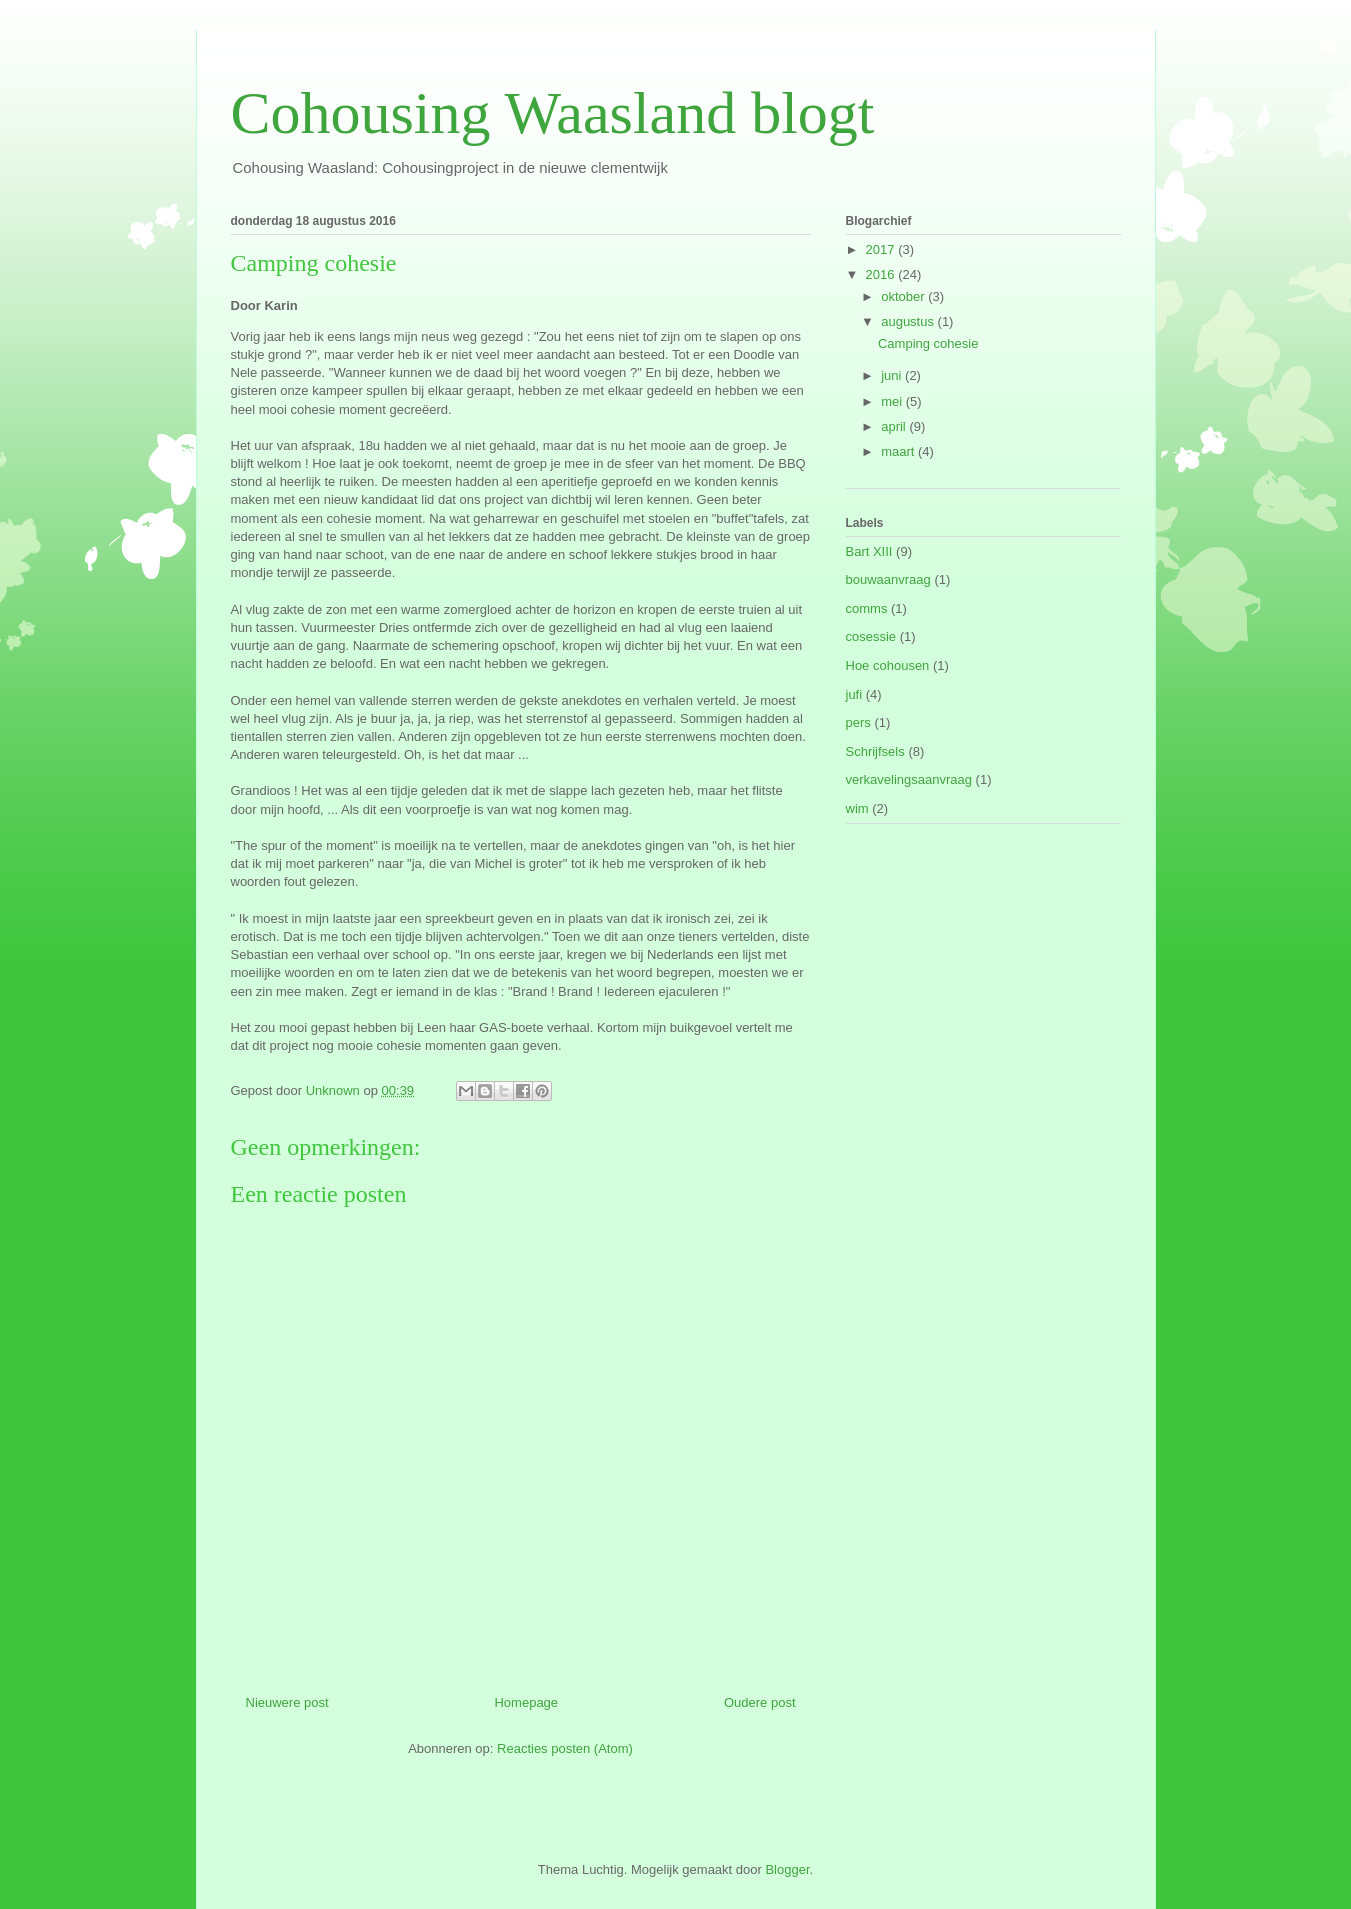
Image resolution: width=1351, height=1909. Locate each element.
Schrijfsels (875, 751)
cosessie (871, 636)
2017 (882, 249)
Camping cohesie (928, 343)
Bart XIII (869, 551)
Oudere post (760, 1702)
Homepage (526, 1702)
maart (899, 451)
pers (858, 722)
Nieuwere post (287, 1702)
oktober (904, 296)
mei (893, 401)
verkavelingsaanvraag (909, 779)
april (895, 426)
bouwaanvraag (888, 579)
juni (893, 375)
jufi (854, 694)
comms (867, 608)
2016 (882, 274)
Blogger (787, 1869)
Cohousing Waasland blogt (553, 113)
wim (857, 808)
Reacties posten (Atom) (565, 1748)
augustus (909, 321)
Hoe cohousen (888, 665)
